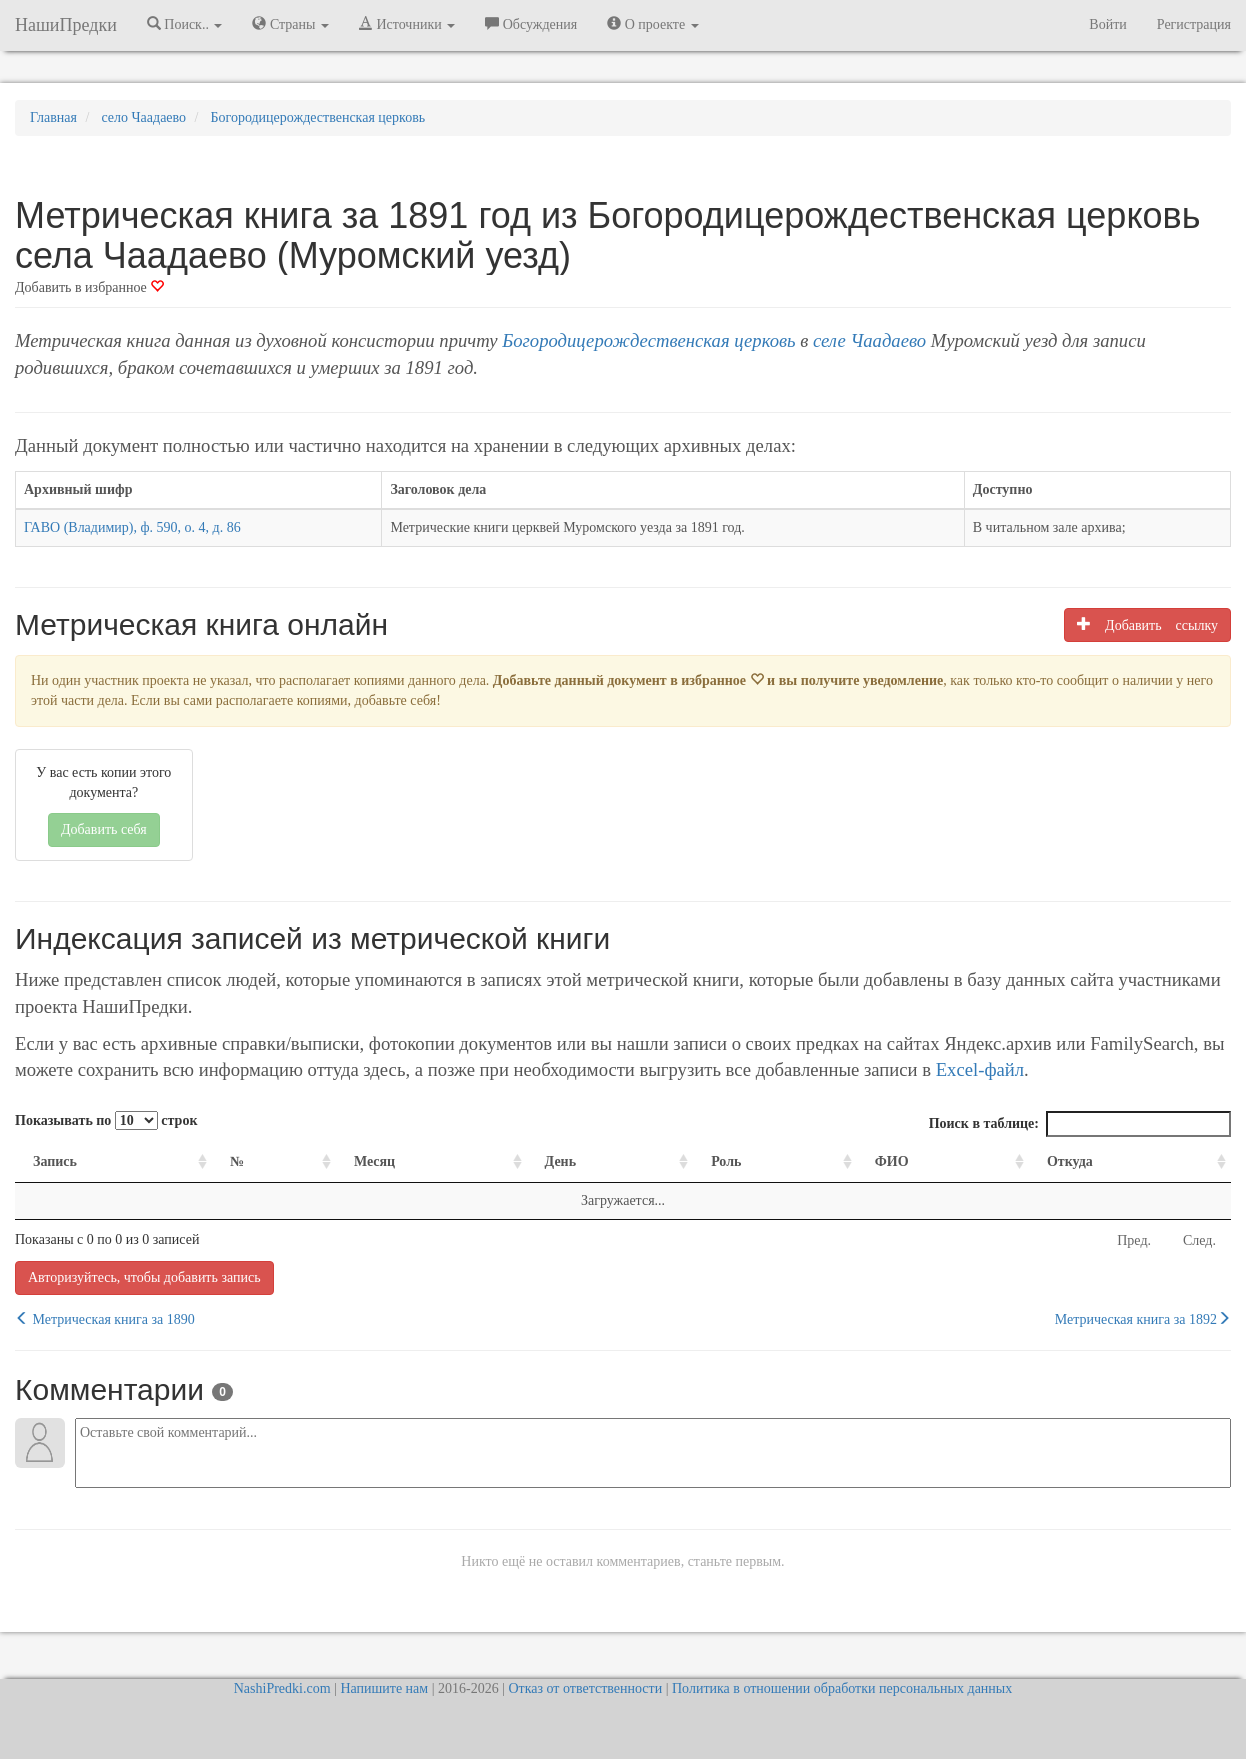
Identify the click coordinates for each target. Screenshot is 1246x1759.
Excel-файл (980, 1069)
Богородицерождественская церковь (648, 340)
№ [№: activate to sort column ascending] (237, 1161)
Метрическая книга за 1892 (1143, 1319)
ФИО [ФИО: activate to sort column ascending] (892, 1161)
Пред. (1134, 1240)
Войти (1107, 24)
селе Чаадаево (869, 340)
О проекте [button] (652, 24)
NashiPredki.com (282, 1688)
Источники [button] (407, 24)
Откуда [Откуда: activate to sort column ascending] (1070, 1161)
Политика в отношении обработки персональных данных (842, 1688)
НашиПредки (66, 25)
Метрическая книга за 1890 (105, 1319)
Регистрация (1194, 24)
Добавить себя (104, 829)
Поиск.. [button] (185, 24)
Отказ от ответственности (585, 1688)
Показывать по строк (106, 1120)
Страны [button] (290, 24)
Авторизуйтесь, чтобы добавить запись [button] (144, 1277)
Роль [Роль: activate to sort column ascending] (726, 1161)
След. (1199, 1240)
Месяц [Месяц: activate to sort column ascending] (374, 1161)
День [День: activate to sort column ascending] (561, 1161)
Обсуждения (531, 24)
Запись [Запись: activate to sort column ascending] (55, 1161)
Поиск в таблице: (1080, 1124)
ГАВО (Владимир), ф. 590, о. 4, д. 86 (132, 527)
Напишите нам (384, 1688)
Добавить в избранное (89, 287)
